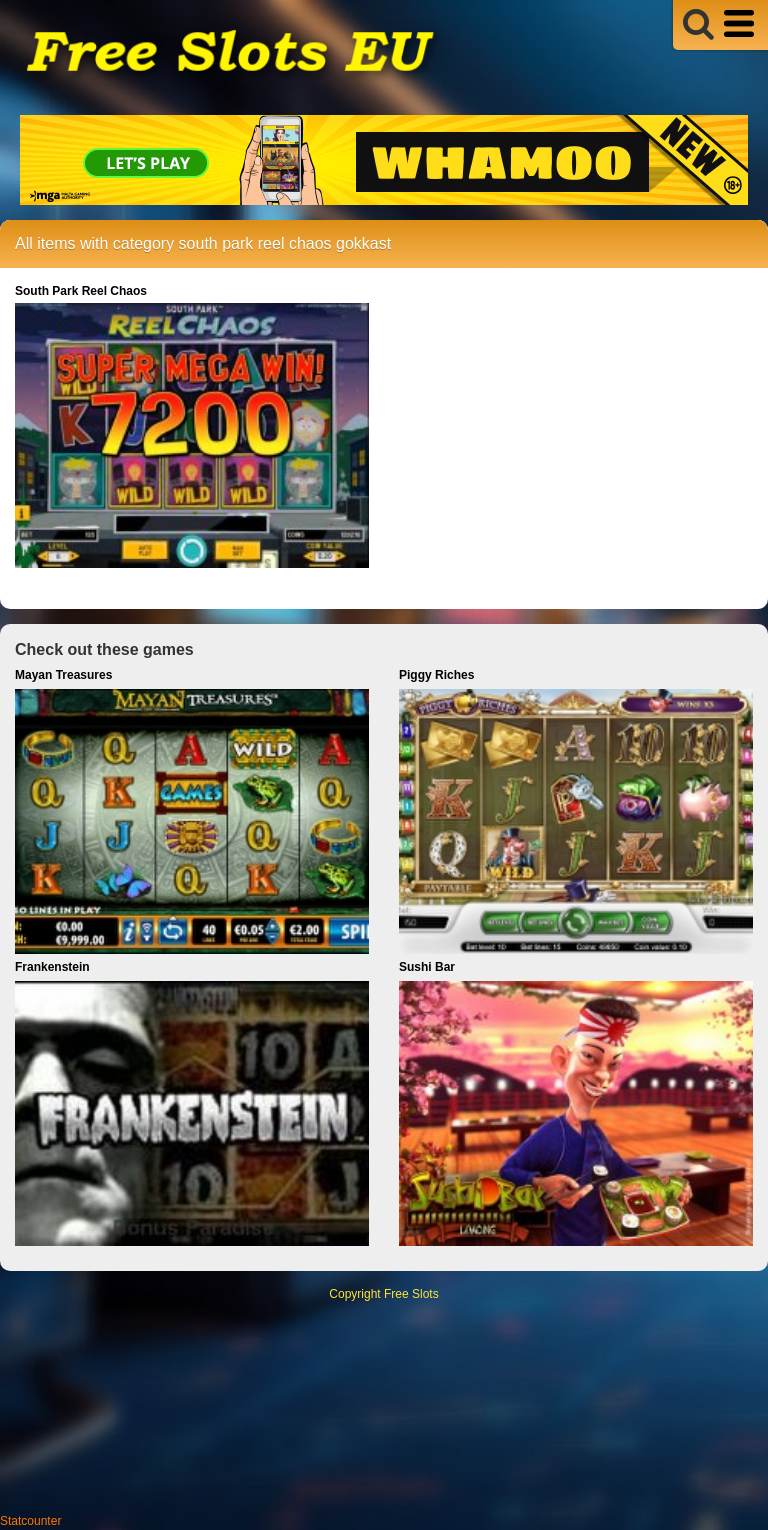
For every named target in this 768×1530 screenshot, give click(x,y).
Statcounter (30, 1521)
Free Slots (411, 1294)
